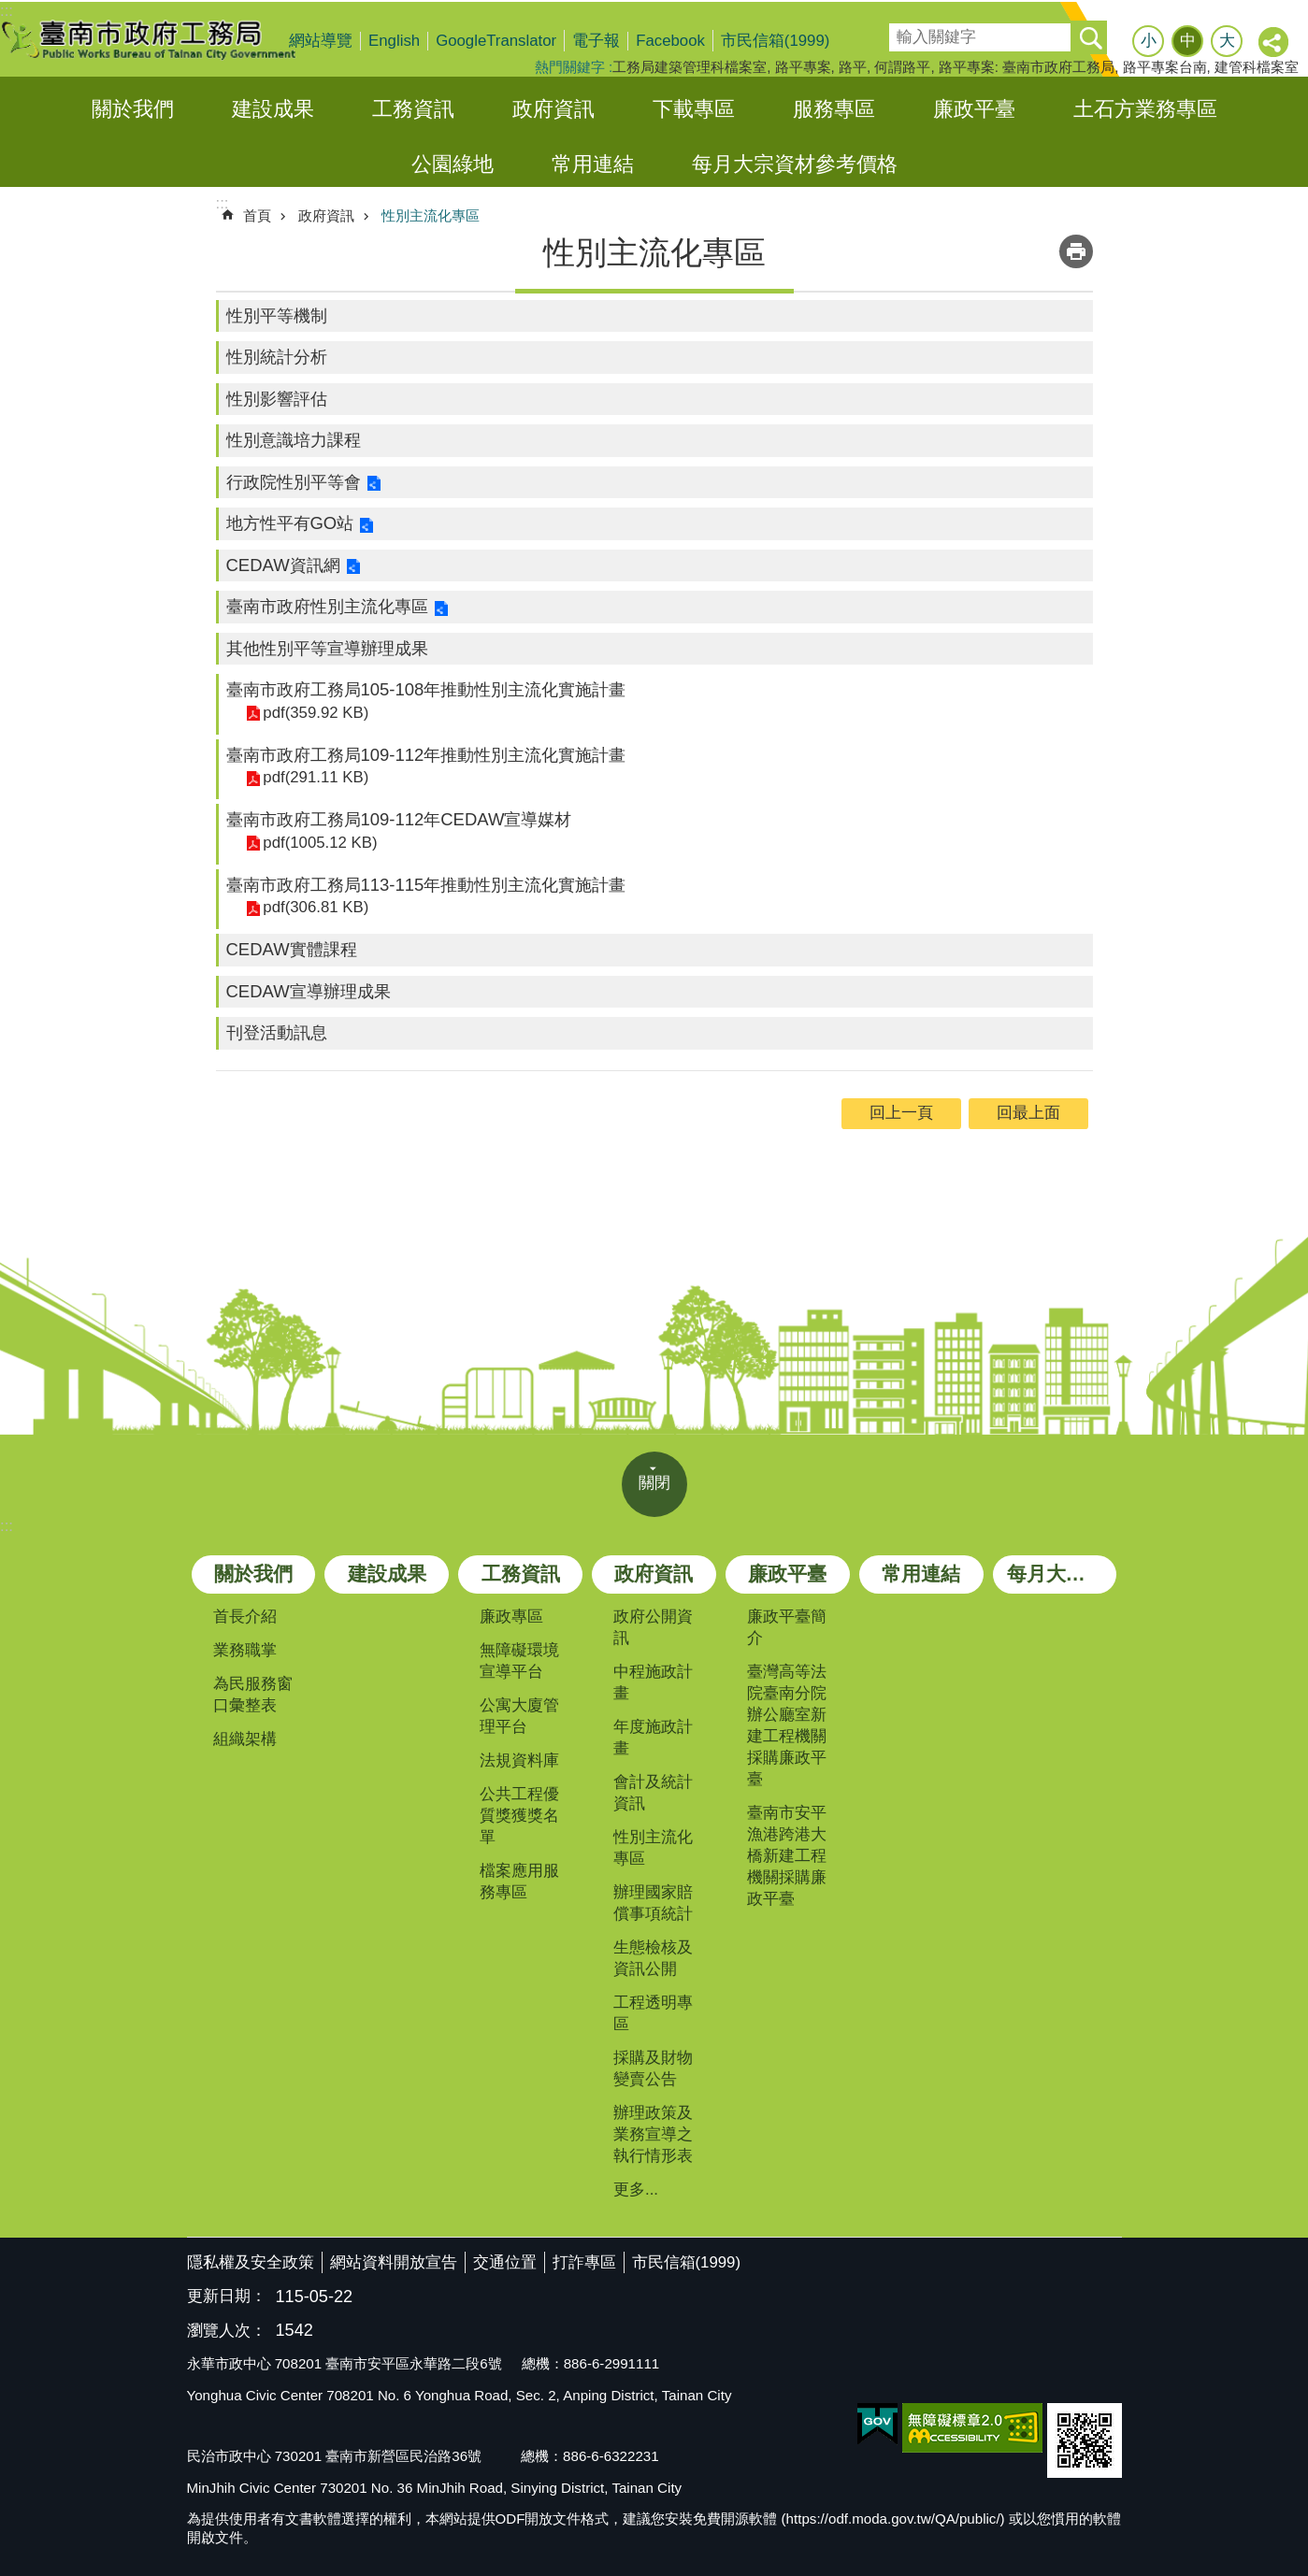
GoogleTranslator (496, 41)
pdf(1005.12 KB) (319, 843)
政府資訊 (553, 109)
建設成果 (273, 109)
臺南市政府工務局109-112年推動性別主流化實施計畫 (426, 755)
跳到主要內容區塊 (9, 9)
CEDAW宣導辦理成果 (308, 991)
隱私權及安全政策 (250, 2262)
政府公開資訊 (653, 1627)
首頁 (257, 215)
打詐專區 (584, 2262)
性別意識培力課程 (293, 440)
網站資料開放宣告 (393, 2262)
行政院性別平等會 (293, 482)
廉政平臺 (974, 109)
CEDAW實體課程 (291, 949)
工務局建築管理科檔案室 (689, 67)
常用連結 (593, 164)
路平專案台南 (1165, 67)
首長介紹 (245, 1616)
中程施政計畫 (653, 1682)
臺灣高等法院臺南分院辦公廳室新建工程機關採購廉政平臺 (786, 1725)
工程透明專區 (653, 2013)
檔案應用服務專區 (519, 1881)
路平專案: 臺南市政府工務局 (1026, 67)
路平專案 (803, 67)
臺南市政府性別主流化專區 (327, 606)
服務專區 (834, 109)
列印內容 (1076, 251)
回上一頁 (901, 1113)
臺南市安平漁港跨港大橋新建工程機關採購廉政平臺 (786, 1856)
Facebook (670, 41)
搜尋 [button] (1090, 37)
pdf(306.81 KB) (314, 907)
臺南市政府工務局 (163, 39)
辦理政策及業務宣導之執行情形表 (653, 2134)
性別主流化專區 (430, 215)
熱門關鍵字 (570, 67)
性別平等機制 (276, 315)
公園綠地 (452, 164)
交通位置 (505, 2262)
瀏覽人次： (226, 2332)
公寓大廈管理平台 (519, 1716)
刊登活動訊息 (276, 1032)
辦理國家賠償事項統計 (653, 1903)
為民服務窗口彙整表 (253, 1694)
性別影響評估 (276, 398)
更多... (635, 2189)
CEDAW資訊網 (283, 565)
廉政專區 (511, 1616)
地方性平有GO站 (290, 523)
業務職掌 (245, 1650)
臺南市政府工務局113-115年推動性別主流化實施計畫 (426, 884)
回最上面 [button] (1028, 1113)
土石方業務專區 (1145, 109)
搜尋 (902, 31)
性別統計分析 (276, 356)
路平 (853, 67)
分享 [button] (1274, 43)
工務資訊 (413, 109)
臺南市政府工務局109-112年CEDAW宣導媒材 (399, 819)
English (394, 41)
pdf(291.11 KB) (314, 777)
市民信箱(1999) (775, 41)
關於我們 (133, 109)
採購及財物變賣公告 (653, 2068)
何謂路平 (902, 67)
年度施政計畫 (653, 1737)
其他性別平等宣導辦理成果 (327, 648)
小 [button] (1149, 41)
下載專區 (694, 109)
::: (6, 1526)
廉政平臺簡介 (786, 1627)
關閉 (654, 1483)
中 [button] (1188, 41)
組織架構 (245, 1739)
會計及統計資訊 (653, 1792)
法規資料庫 (519, 1760)
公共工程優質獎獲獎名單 (519, 1815)
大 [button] (1227, 41)
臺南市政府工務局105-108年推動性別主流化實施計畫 (426, 689)
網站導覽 (320, 41)
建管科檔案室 (1257, 67)
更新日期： (226, 2296)
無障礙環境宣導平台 (519, 1661)
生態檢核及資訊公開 (653, 1958)
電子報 (596, 41)
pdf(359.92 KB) (314, 713)
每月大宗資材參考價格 (795, 164)
